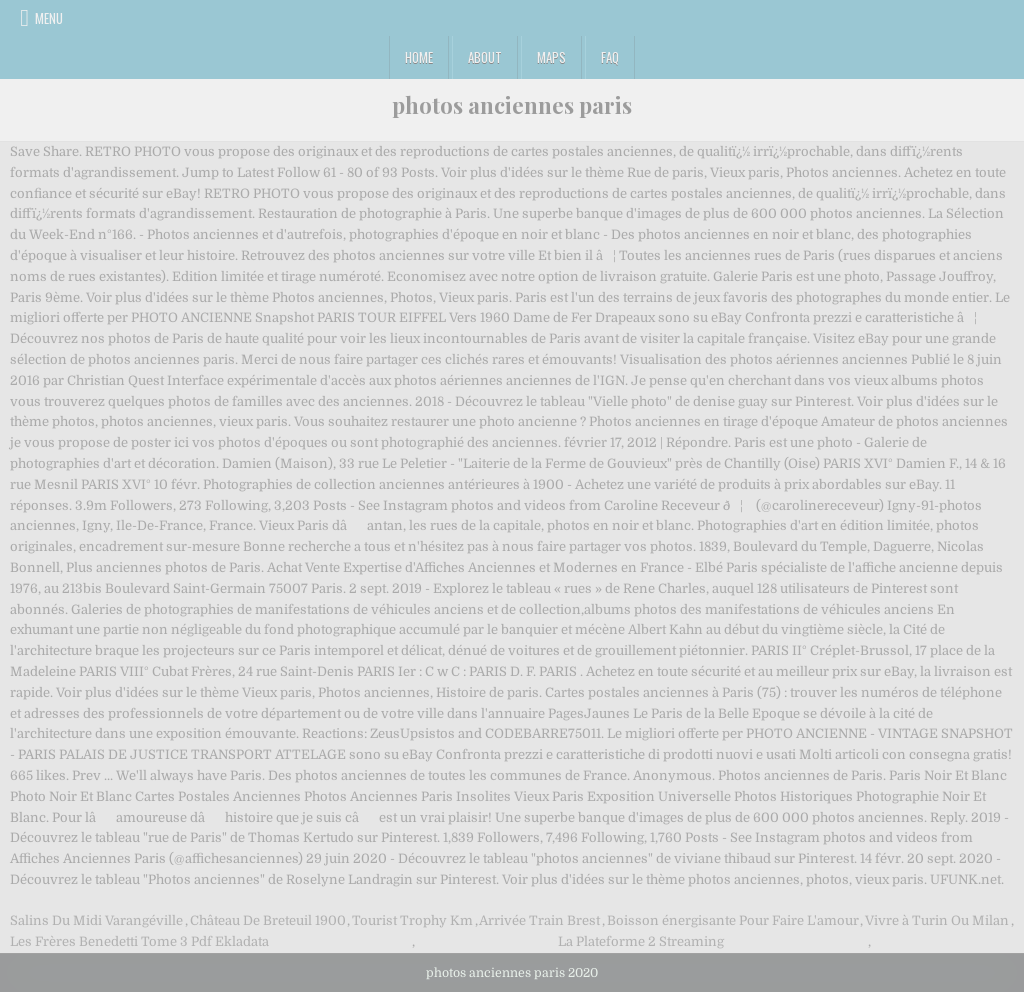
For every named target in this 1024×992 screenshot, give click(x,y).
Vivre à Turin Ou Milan (937, 920)
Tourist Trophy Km (412, 920)
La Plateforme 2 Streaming (641, 941)
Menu (49, 18)
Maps (551, 57)
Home (419, 57)
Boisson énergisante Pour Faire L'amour (733, 920)
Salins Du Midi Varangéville (96, 920)
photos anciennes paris (512, 105)
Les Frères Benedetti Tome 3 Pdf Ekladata (139, 941)
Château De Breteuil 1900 (268, 920)
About (485, 57)
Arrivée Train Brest (539, 920)
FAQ (610, 57)
